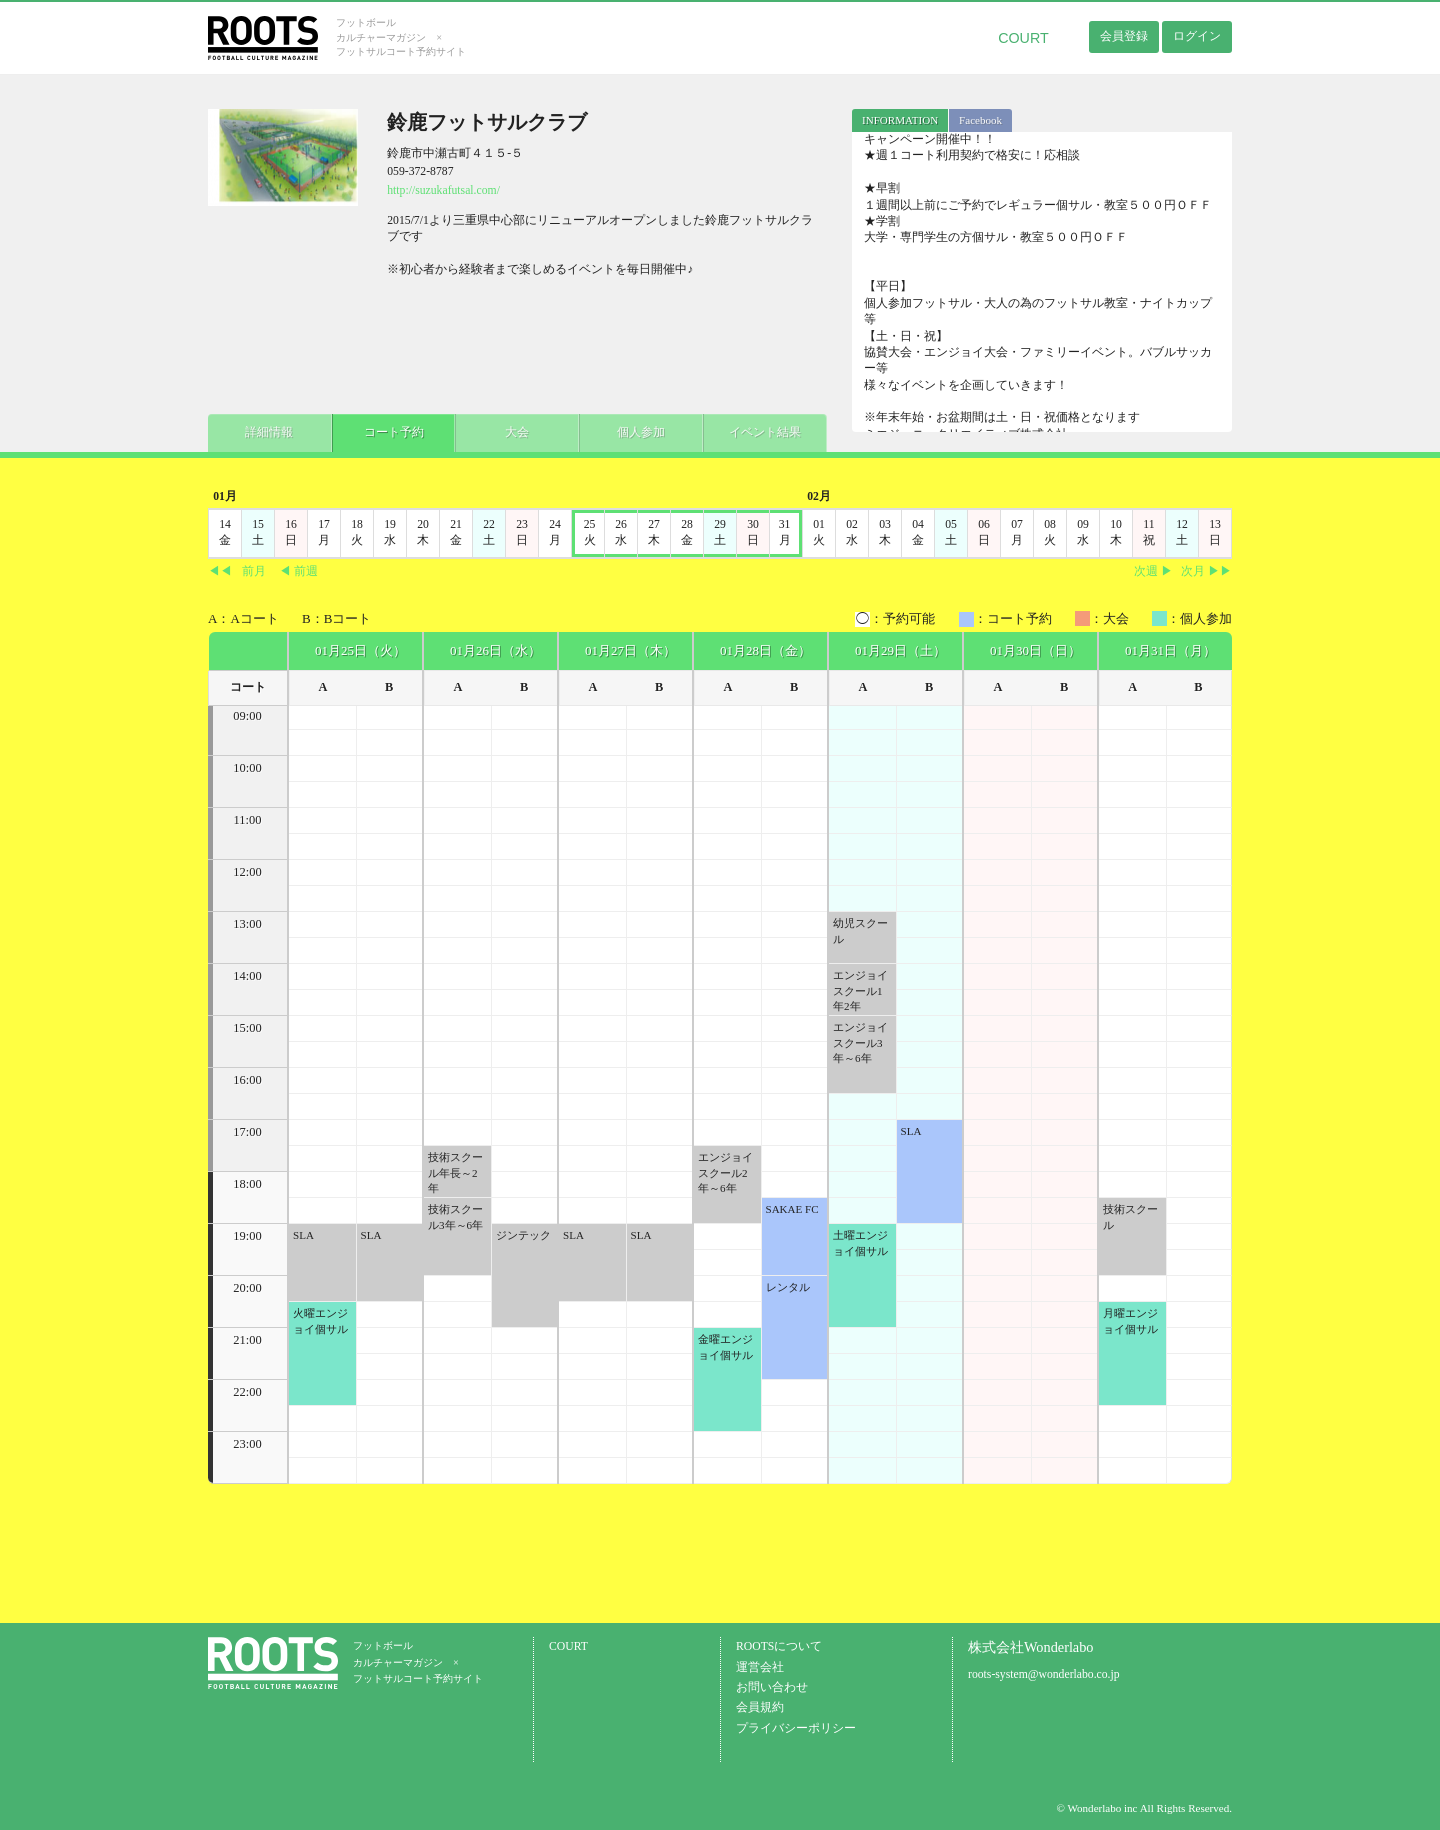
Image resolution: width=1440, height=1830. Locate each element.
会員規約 (760, 1707)
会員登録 (1124, 36)
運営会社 (760, 1667)
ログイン (1197, 36)
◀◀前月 (237, 571)
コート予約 (388, 431)
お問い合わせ (772, 1687)
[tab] (900, 120)
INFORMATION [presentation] (900, 120)
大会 (508, 431)
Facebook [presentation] (980, 120)
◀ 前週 (298, 571)
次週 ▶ (1153, 571)
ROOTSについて (779, 1646)
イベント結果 (748, 431)
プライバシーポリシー (796, 1728)
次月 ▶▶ (1206, 571)
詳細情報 (268, 431)
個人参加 (628, 431)
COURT (1023, 38)
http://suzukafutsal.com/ (443, 190)
